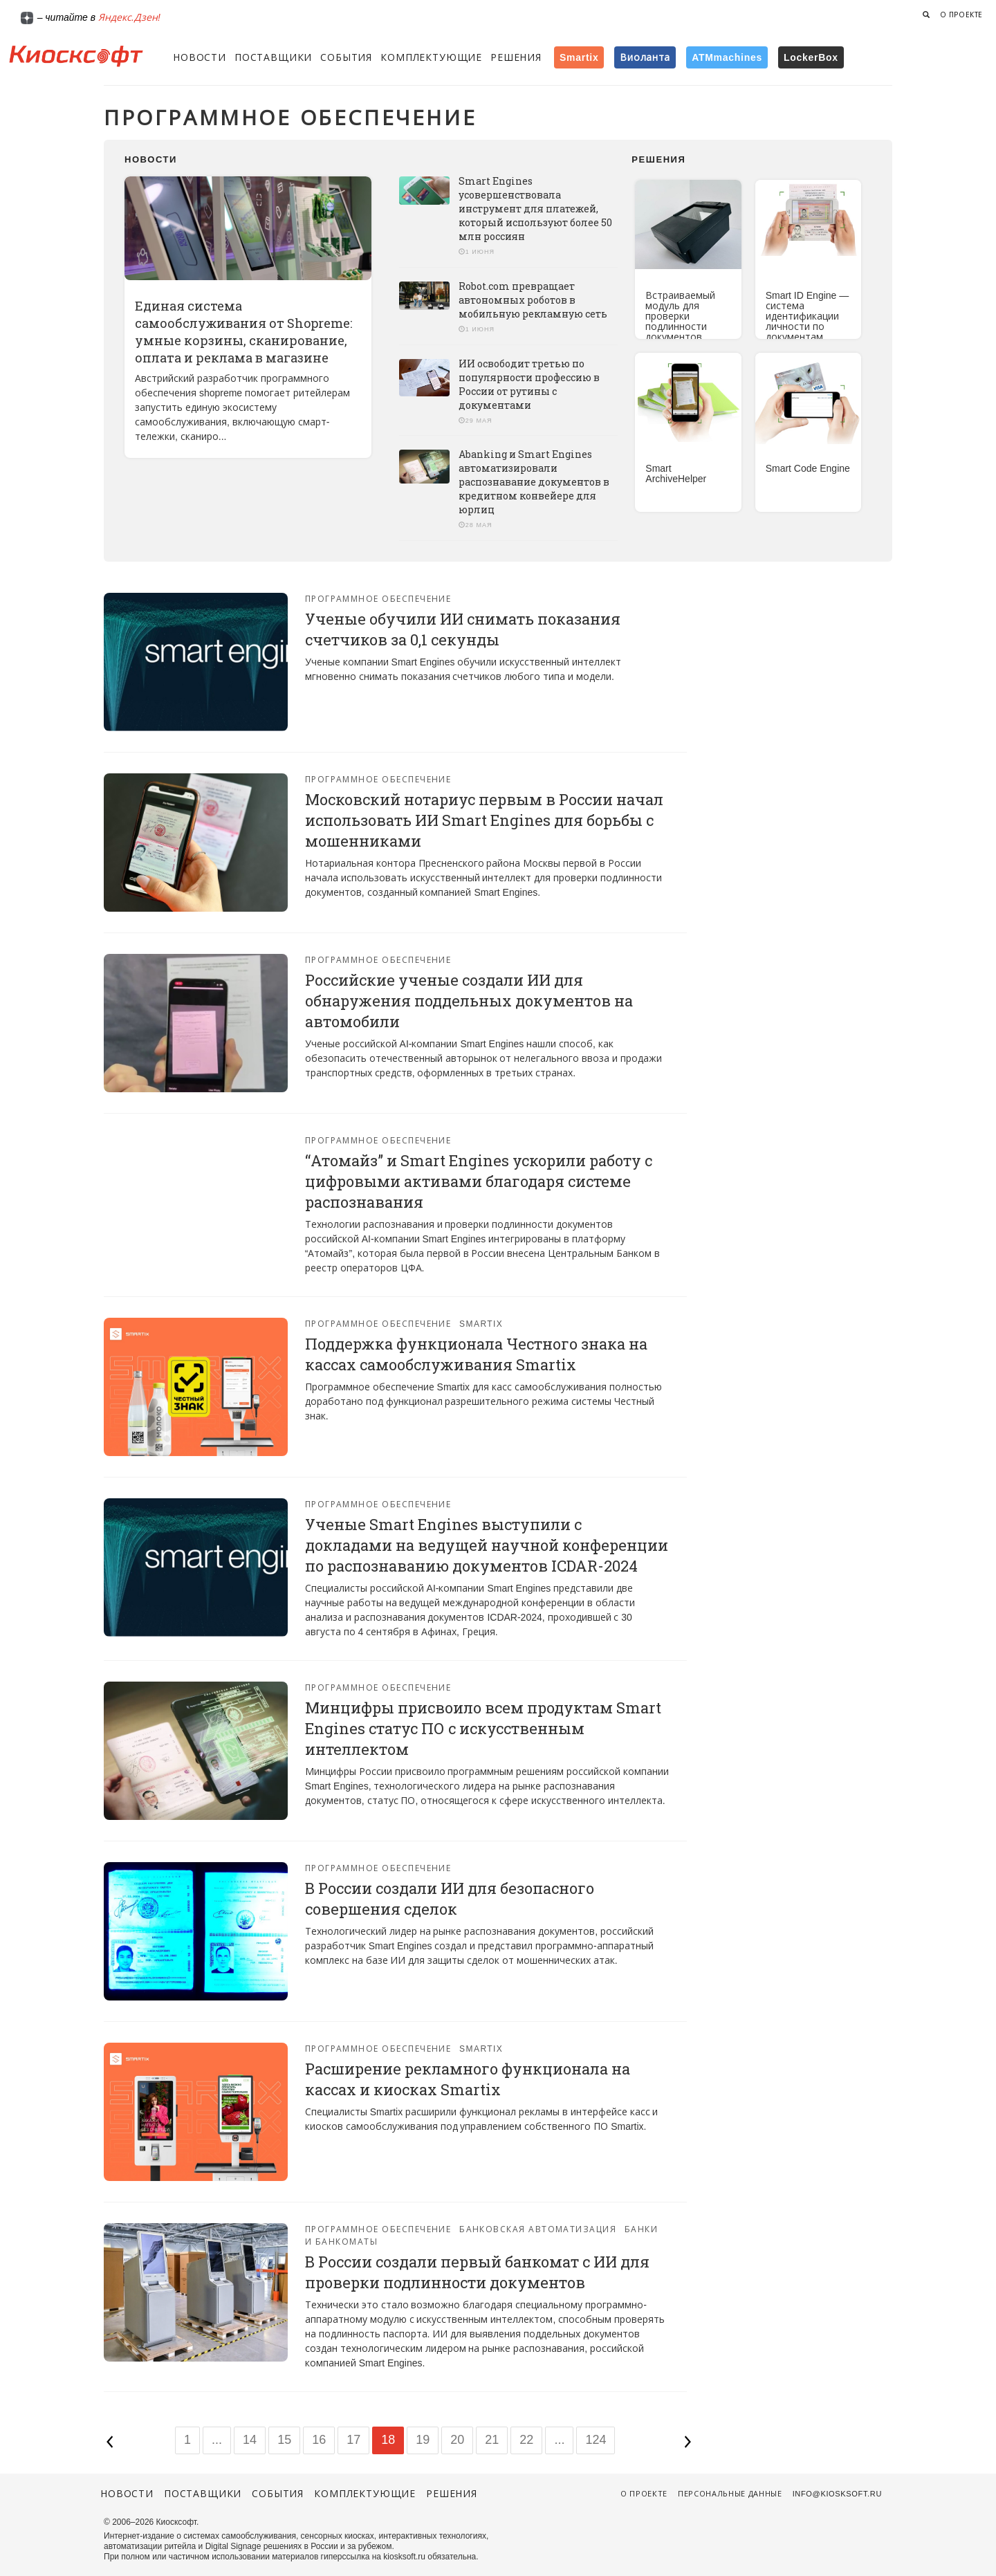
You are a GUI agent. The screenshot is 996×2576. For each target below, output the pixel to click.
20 (457, 2440)
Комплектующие (431, 57)
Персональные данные (730, 2494)
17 (353, 2440)
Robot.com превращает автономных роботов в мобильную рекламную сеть (533, 299)
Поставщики (273, 57)
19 (423, 2440)
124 (595, 2440)
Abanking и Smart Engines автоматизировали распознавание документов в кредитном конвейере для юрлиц (534, 482)
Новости (199, 57)
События (346, 57)
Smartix (481, 1324)
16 (319, 2440)
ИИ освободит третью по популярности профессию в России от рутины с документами (529, 384)
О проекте (961, 15)
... (217, 2440)
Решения (516, 57)
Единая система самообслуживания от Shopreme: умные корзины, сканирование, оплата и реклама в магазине (243, 331)
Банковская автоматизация (537, 2229)
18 (388, 2440)
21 (492, 2440)
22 (526, 2440)
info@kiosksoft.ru (837, 2494)
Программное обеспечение (378, 599)
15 (284, 2440)
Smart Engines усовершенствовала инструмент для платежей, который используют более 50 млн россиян (535, 208)
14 (250, 2440)
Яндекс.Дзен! (129, 17)
